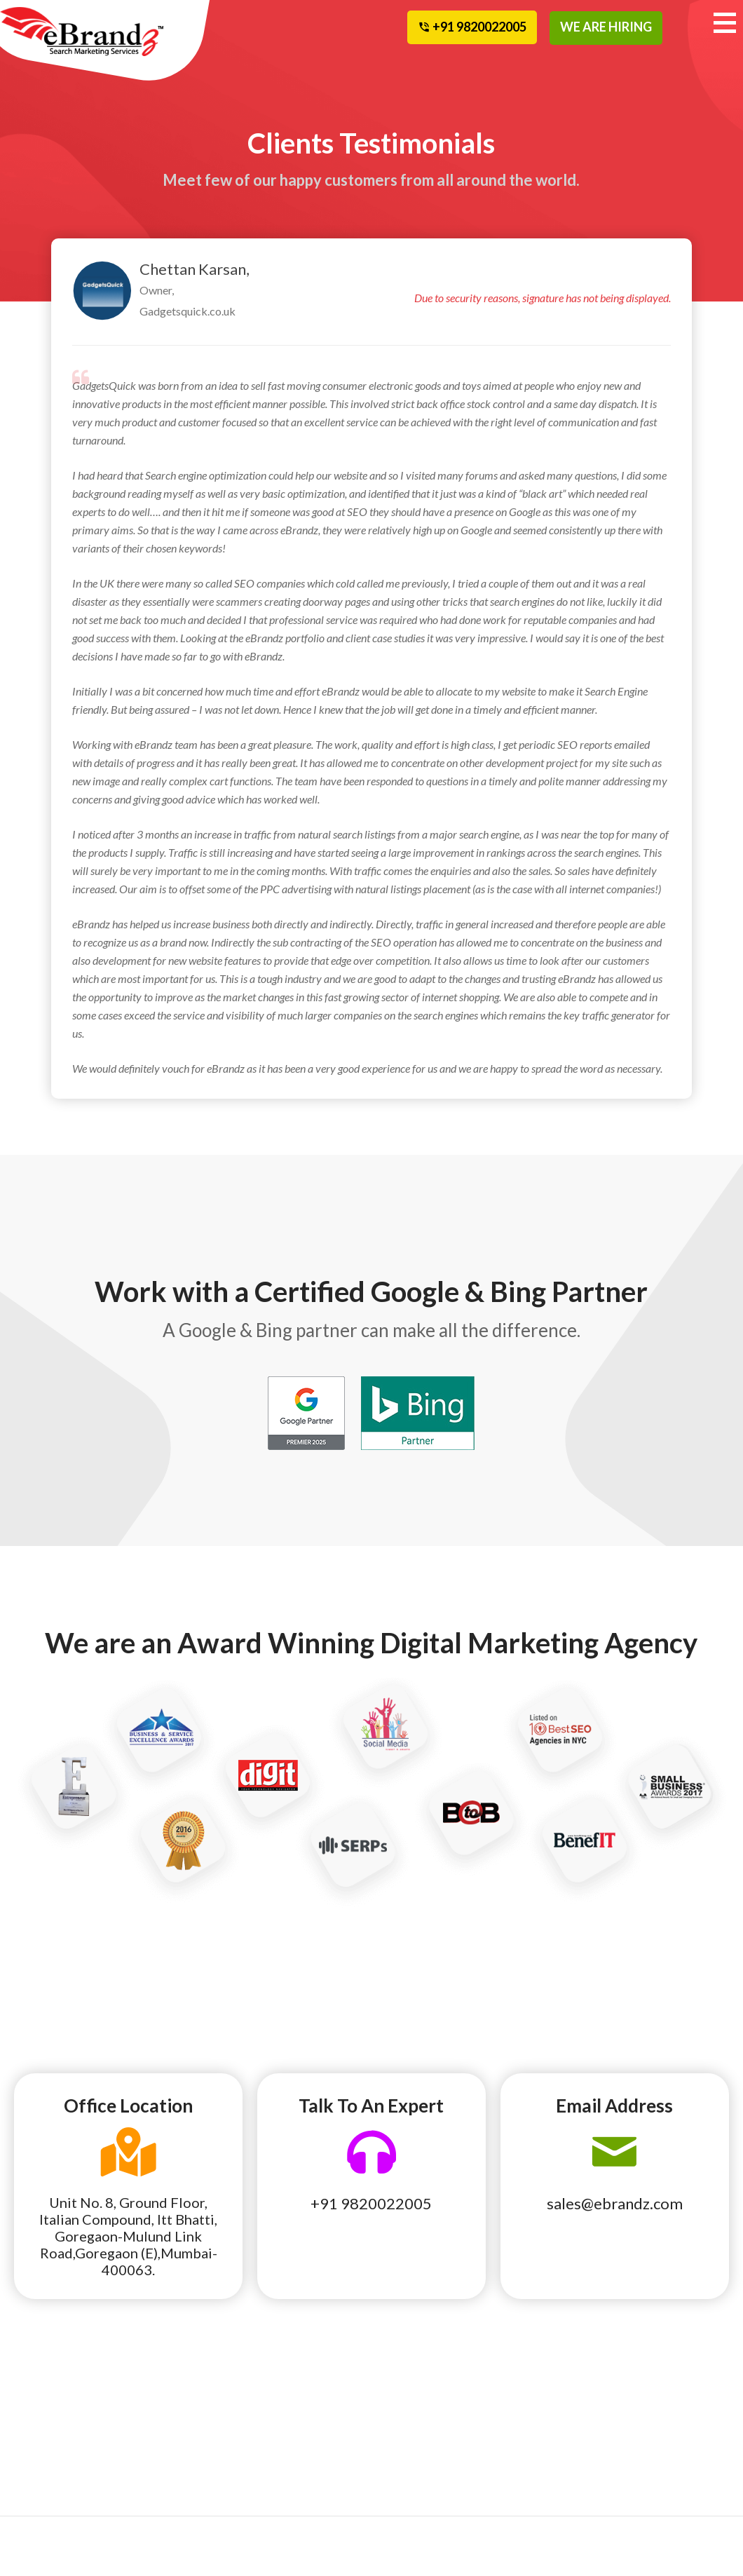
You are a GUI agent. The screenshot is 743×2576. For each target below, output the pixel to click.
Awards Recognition (560, 2433)
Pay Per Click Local (62, 2452)
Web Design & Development (173, 2462)
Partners (408, 2433)
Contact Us (661, 2472)
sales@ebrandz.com (615, 2203)
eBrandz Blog (544, 2413)
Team (400, 2413)
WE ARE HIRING (606, 26)
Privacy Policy (546, 2492)
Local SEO (42, 2413)
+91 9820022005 (371, 2203)
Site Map (655, 2452)
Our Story (289, 2413)
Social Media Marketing (170, 2423)
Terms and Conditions (563, 2472)
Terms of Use (543, 2452)
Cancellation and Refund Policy (674, 2423)
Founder (285, 2433)
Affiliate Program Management (59, 2482)
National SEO (49, 2433)
